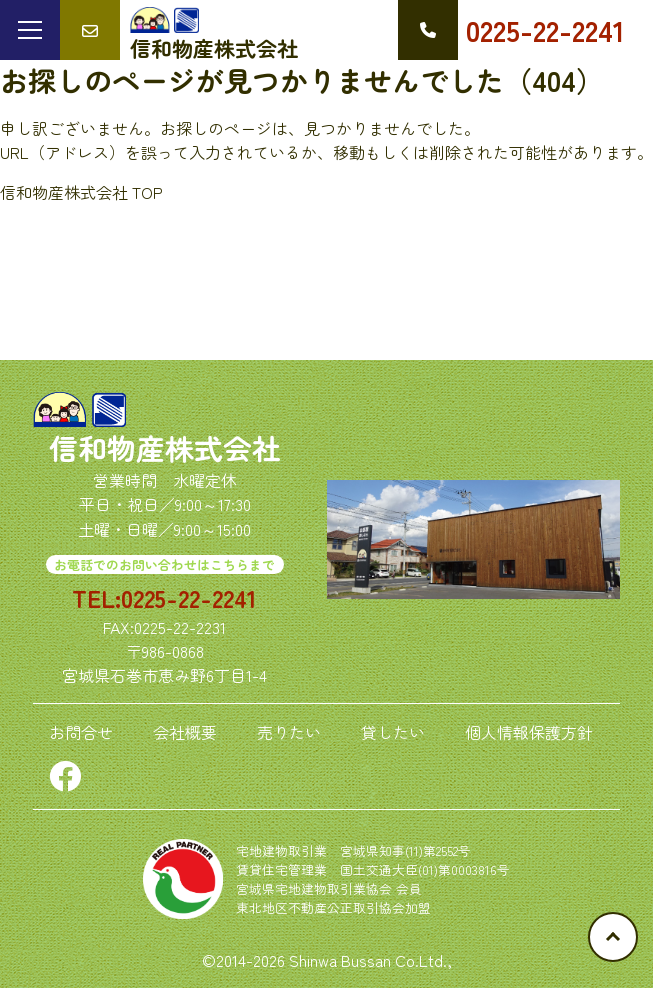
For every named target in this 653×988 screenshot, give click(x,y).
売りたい (289, 732)
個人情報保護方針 (529, 732)
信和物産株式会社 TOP (81, 192)
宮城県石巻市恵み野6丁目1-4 (164, 675)
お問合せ (81, 732)
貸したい (393, 732)
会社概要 (185, 732)
